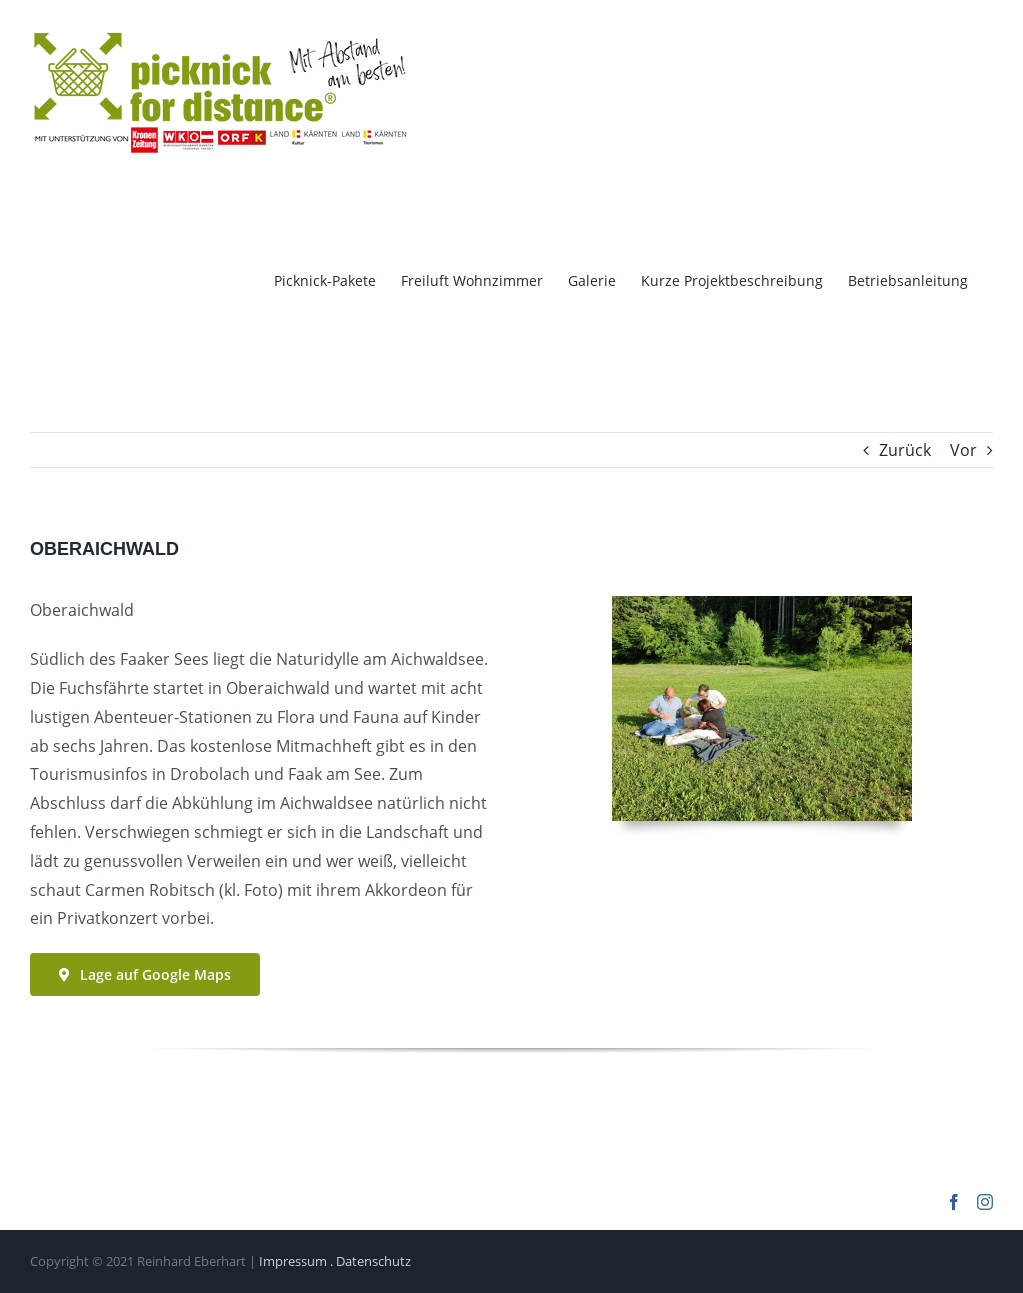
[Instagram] (985, 1202)
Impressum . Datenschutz (335, 1261)
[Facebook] (954, 1202)
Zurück (905, 450)
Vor (963, 450)
